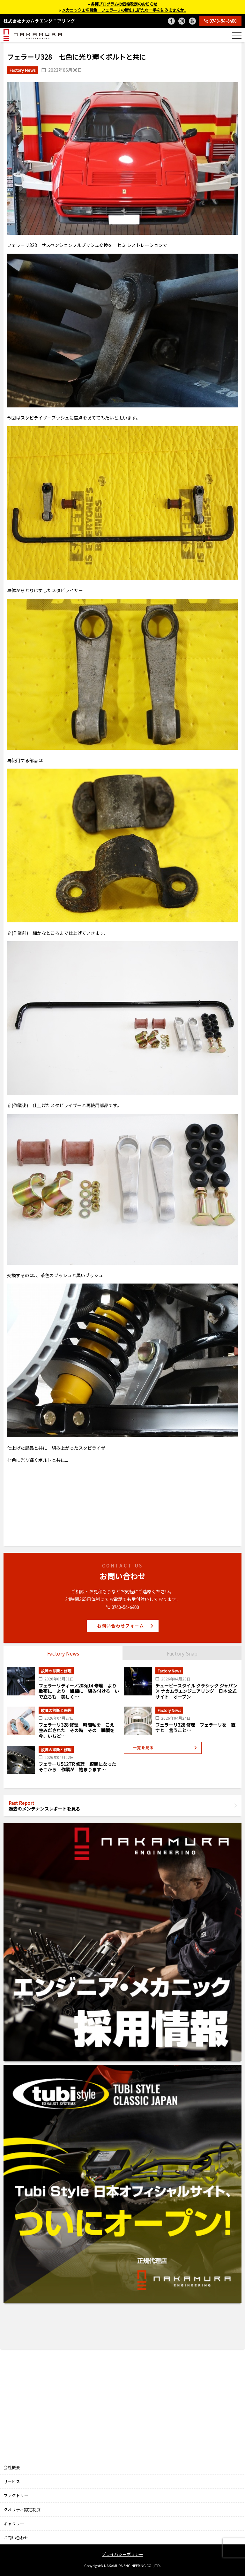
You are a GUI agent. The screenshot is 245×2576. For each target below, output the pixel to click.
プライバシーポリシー (122, 2554)
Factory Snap (182, 1653)
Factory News (63, 1653)
